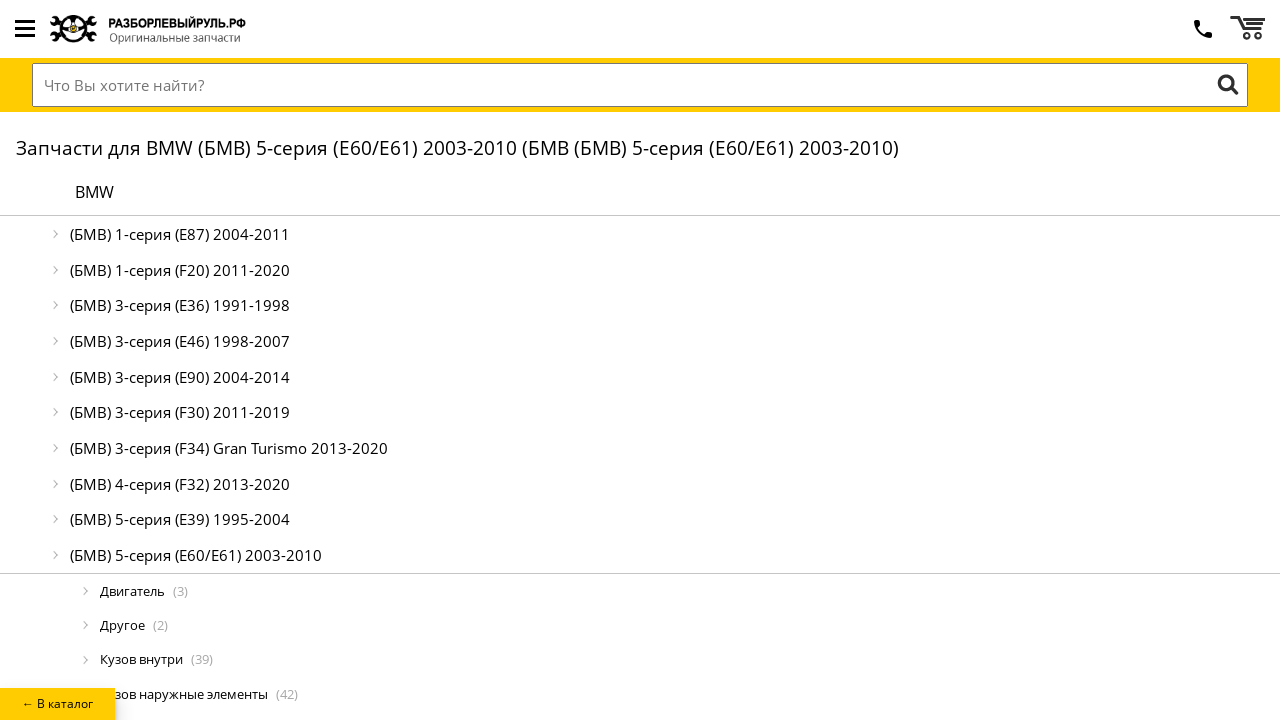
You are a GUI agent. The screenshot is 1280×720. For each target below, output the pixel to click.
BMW (94, 192)
